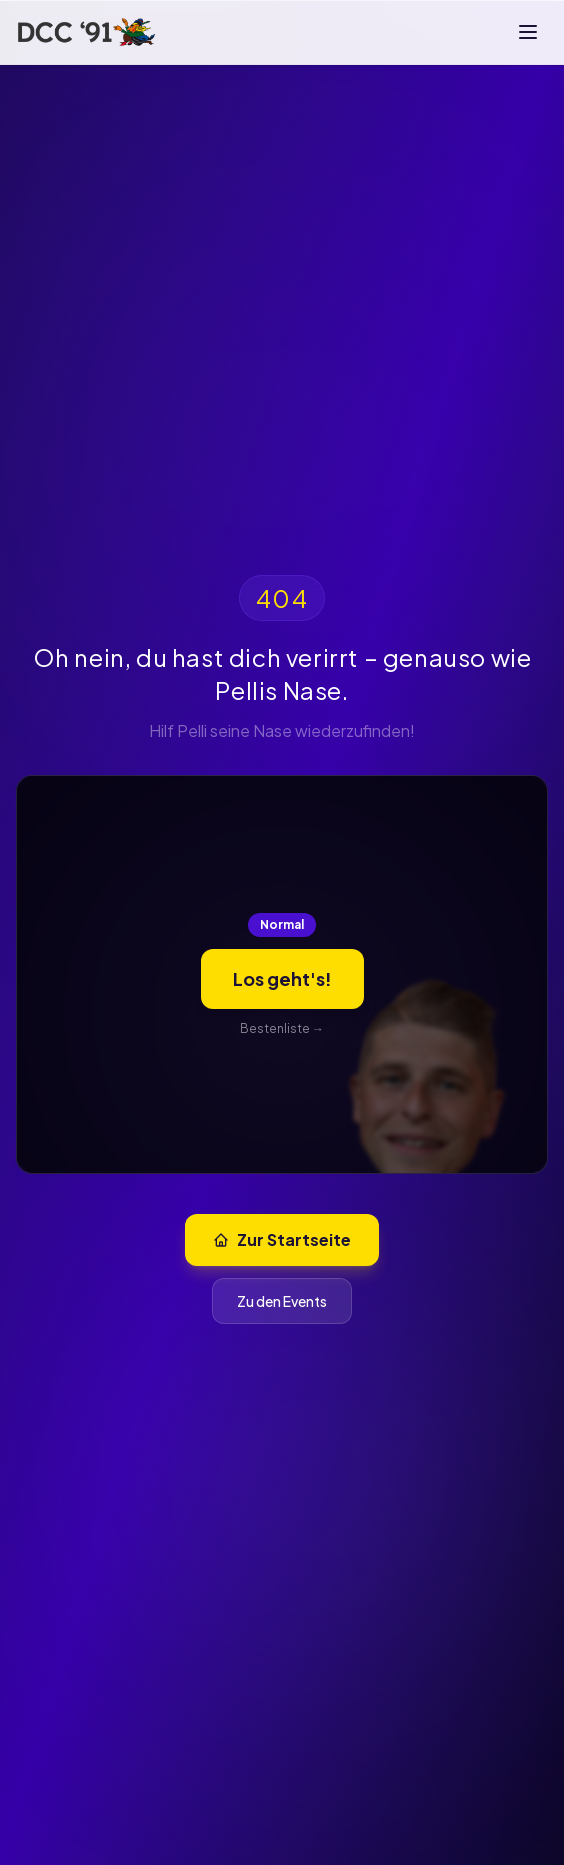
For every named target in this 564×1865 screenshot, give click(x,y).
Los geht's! (282, 978)
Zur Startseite (282, 1239)
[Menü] (528, 32)
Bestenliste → (282, 1028)
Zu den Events (282, 1301)
